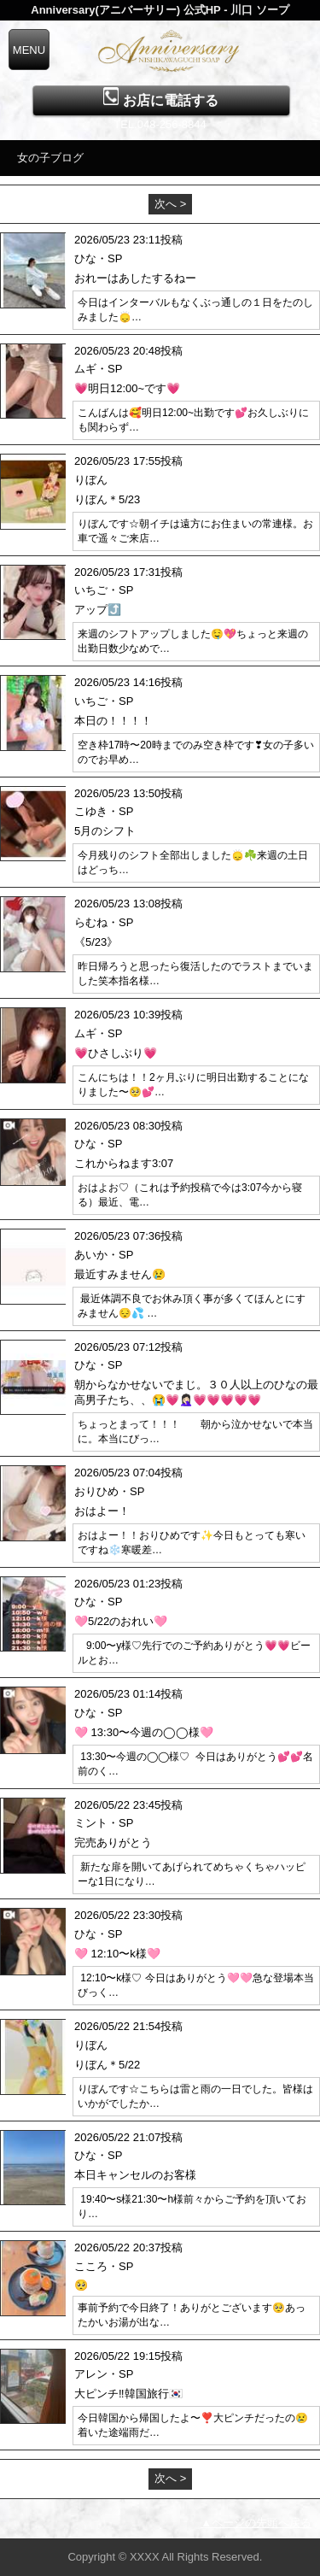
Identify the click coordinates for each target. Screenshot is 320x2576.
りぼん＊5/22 (107, 2064)
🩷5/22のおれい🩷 (120, 1621)
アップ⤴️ (97, 609)
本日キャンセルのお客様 (135, 2174)
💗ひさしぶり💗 (115, 1053)
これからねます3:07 (123, 1163)
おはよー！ (102, 1511)
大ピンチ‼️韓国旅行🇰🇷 (128, 2393)
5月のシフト (105, 830)
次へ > (170, 203)
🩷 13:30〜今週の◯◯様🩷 (143, 1732)
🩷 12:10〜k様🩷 (117, 1953)
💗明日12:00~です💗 (127, 388)
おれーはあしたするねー (135, 278)
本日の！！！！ (113, 720)
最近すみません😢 (120, 1274)
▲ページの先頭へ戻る (256, 2522)
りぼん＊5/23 (107, 499)
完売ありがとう (113, 1842)
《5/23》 (96, 942)
